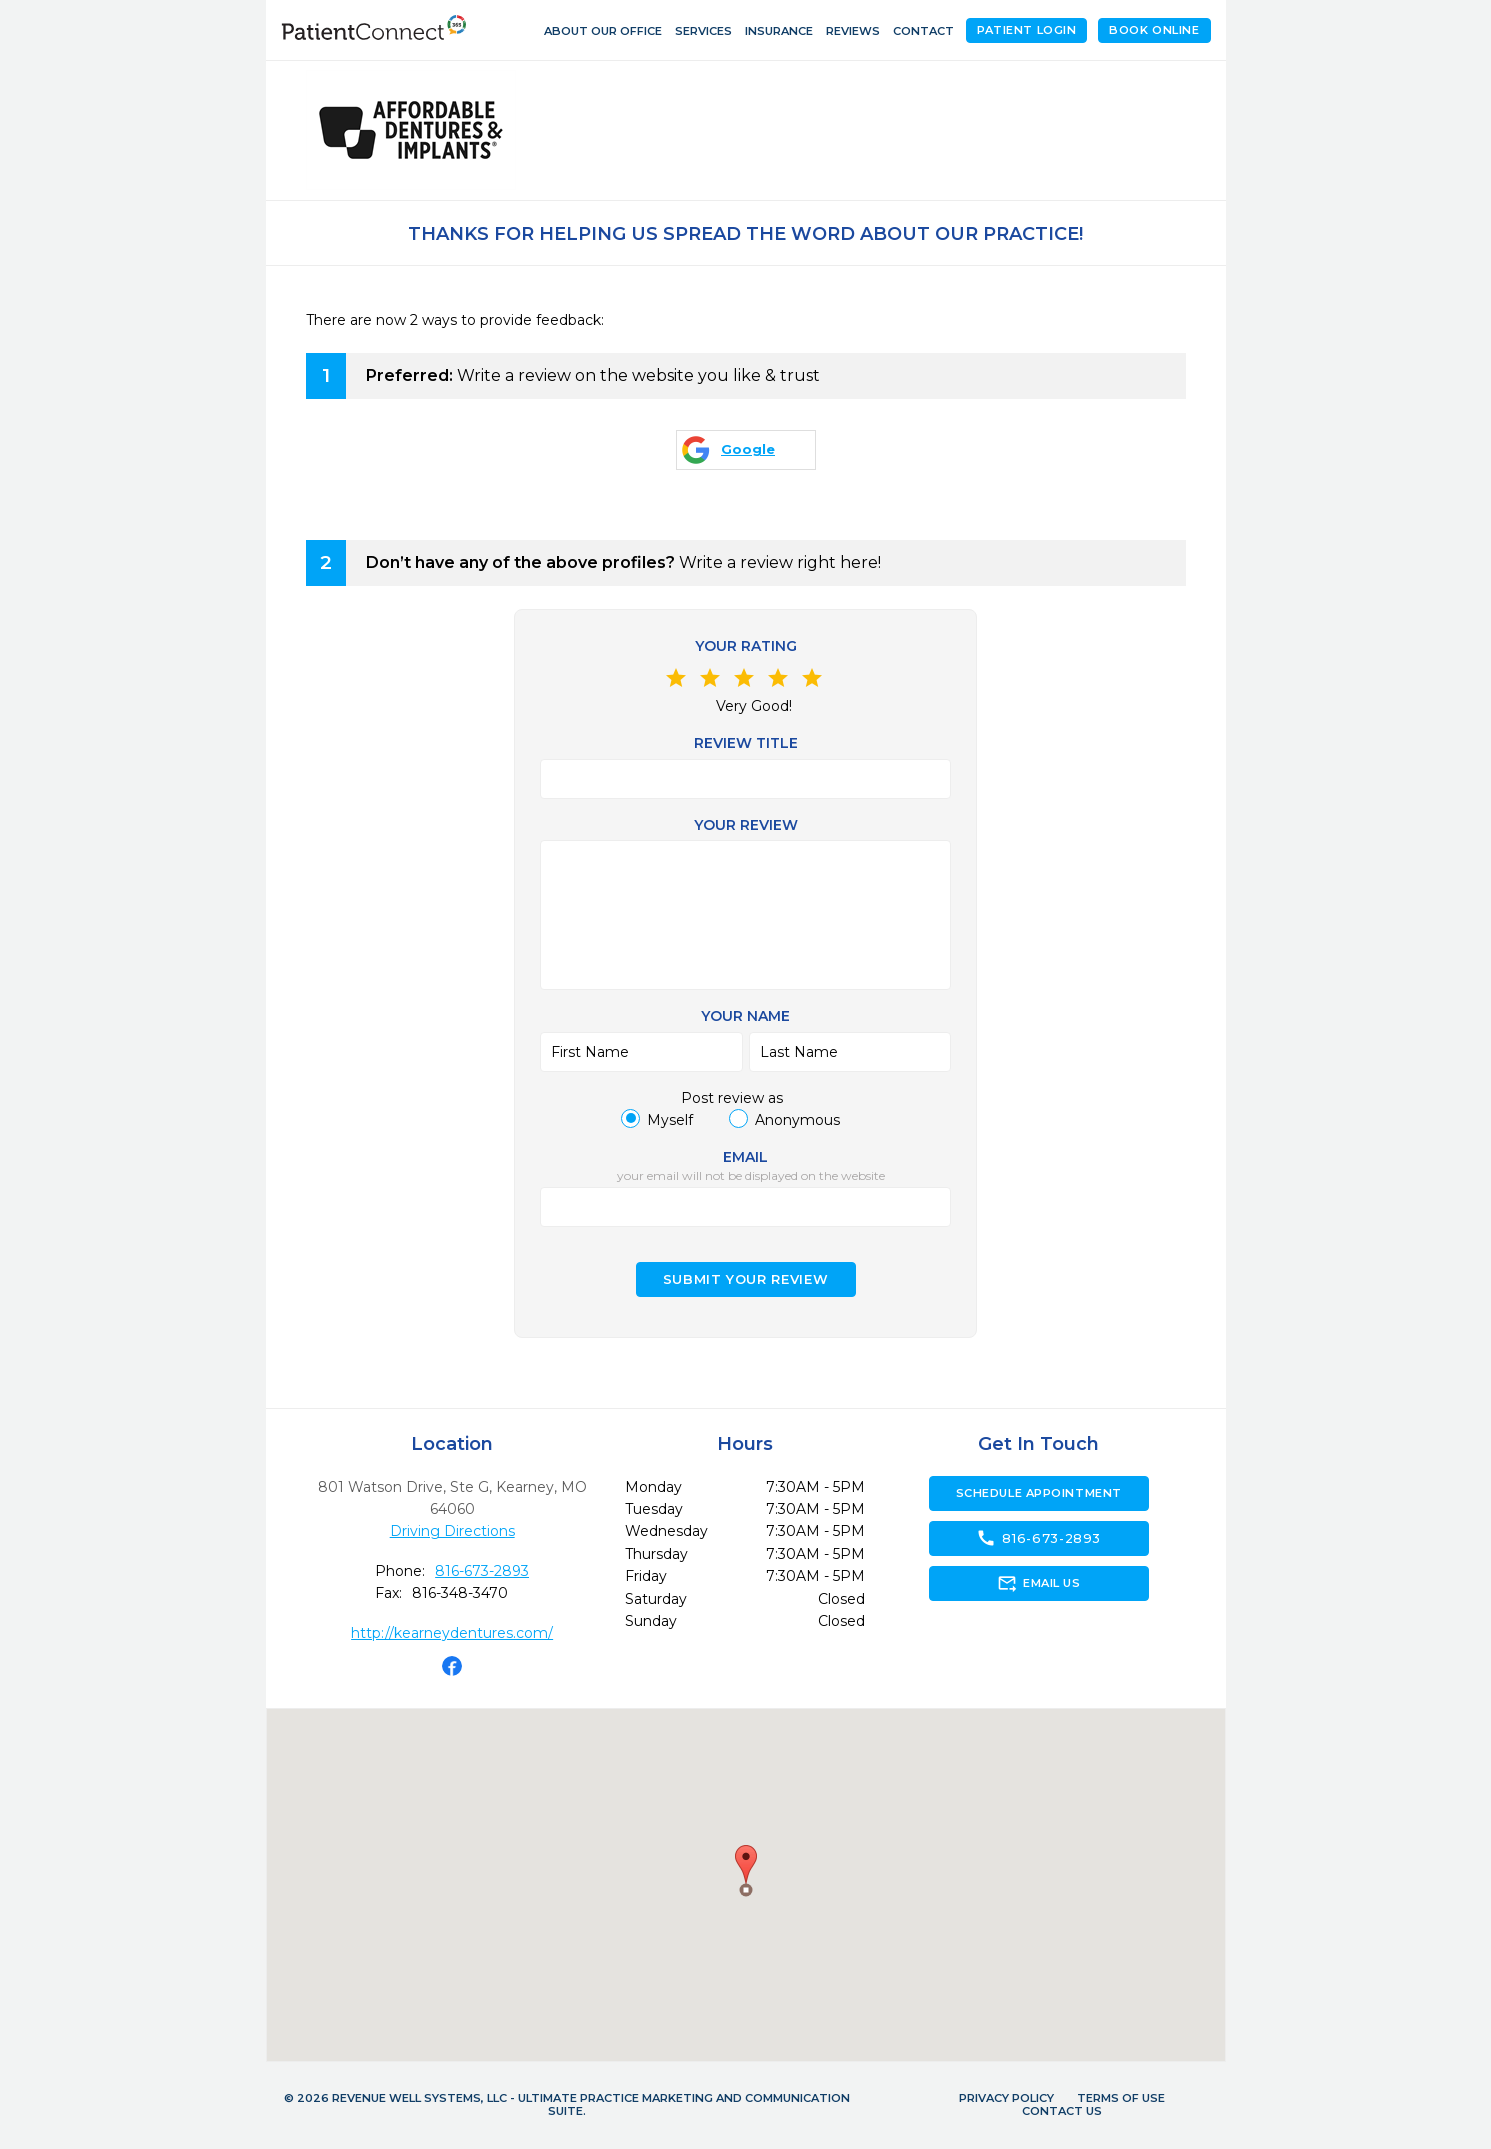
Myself (670, 1120)
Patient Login (1026, 30)
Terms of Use (1121, 2098)
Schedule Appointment (1039, 1493)
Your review (746, 825)
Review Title (746, 743)
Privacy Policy (1006, 2098)
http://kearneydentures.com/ (452, 1633)
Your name (745, 1016)
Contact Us (1062, 2111)
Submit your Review (746, 1279)
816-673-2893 (482, 1571)
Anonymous (797, 1120)
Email (745, 1157)
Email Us (1038, 1583)
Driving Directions (452, 1531)
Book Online (1154, 30)
